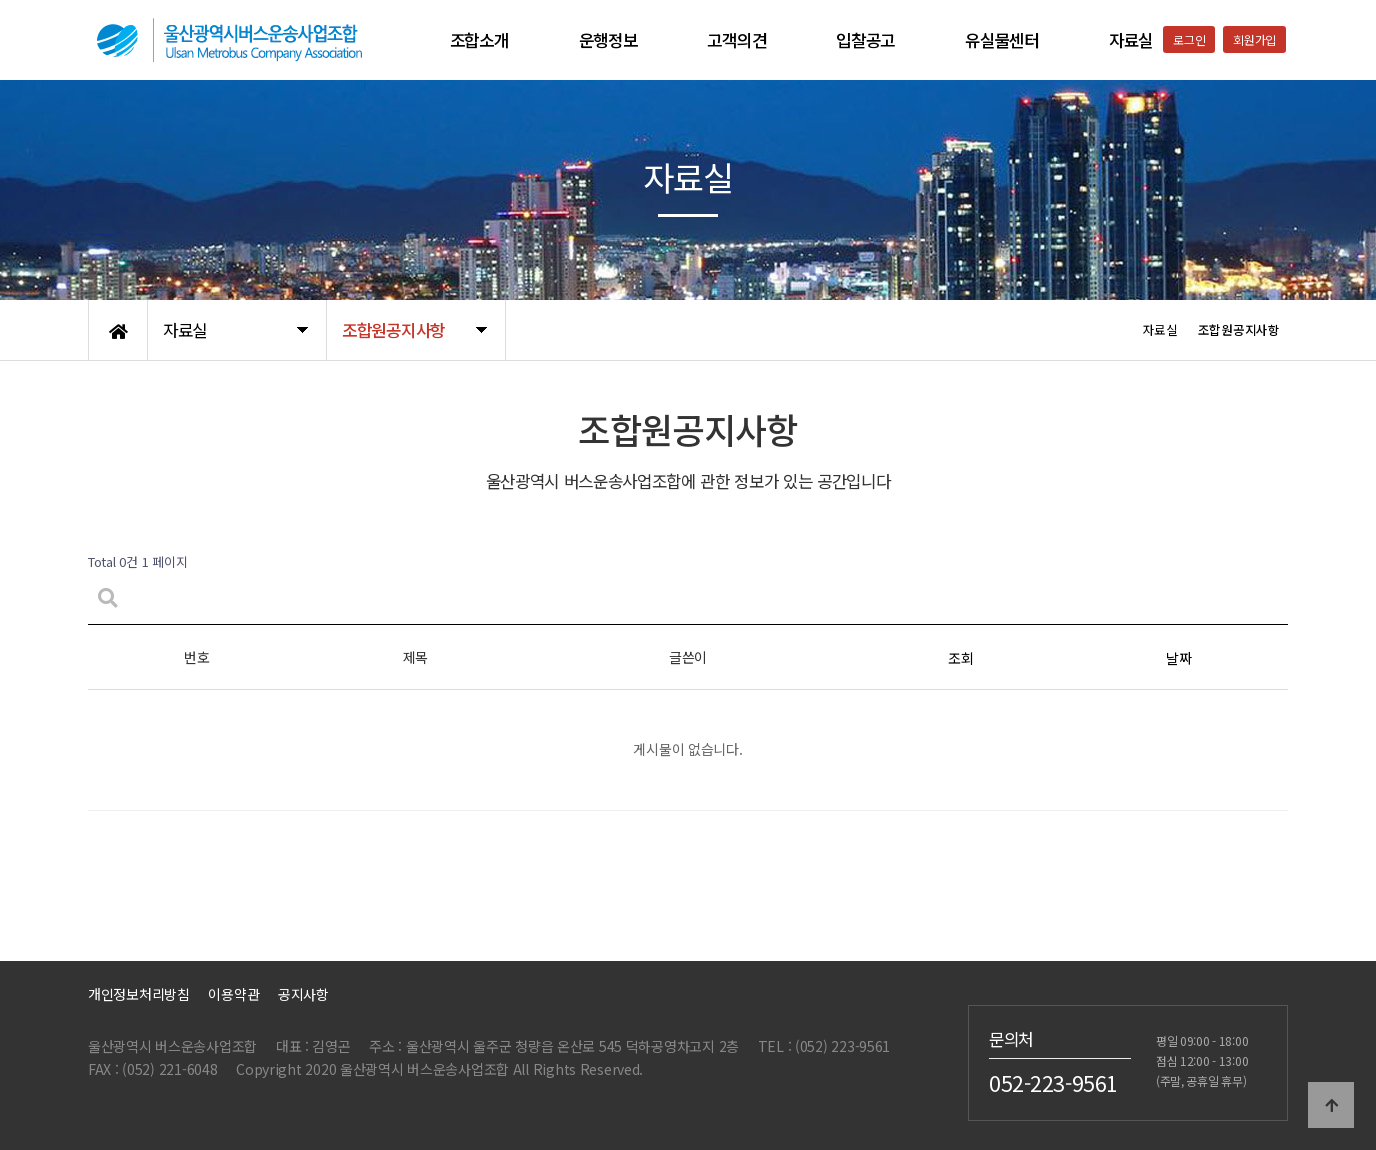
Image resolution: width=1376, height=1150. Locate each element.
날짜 (1178, 658)
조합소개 (479, 40)
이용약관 (233, 994)
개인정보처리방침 (139, 994)
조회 (960, 658)
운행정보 (608, 40)
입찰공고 (865, 40)
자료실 (1131, 40)
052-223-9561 (1053, 1083)
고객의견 (736, 40)
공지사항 (303, 994)
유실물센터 (1002, 40)
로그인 (1189, 39)
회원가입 (1254, 39)
